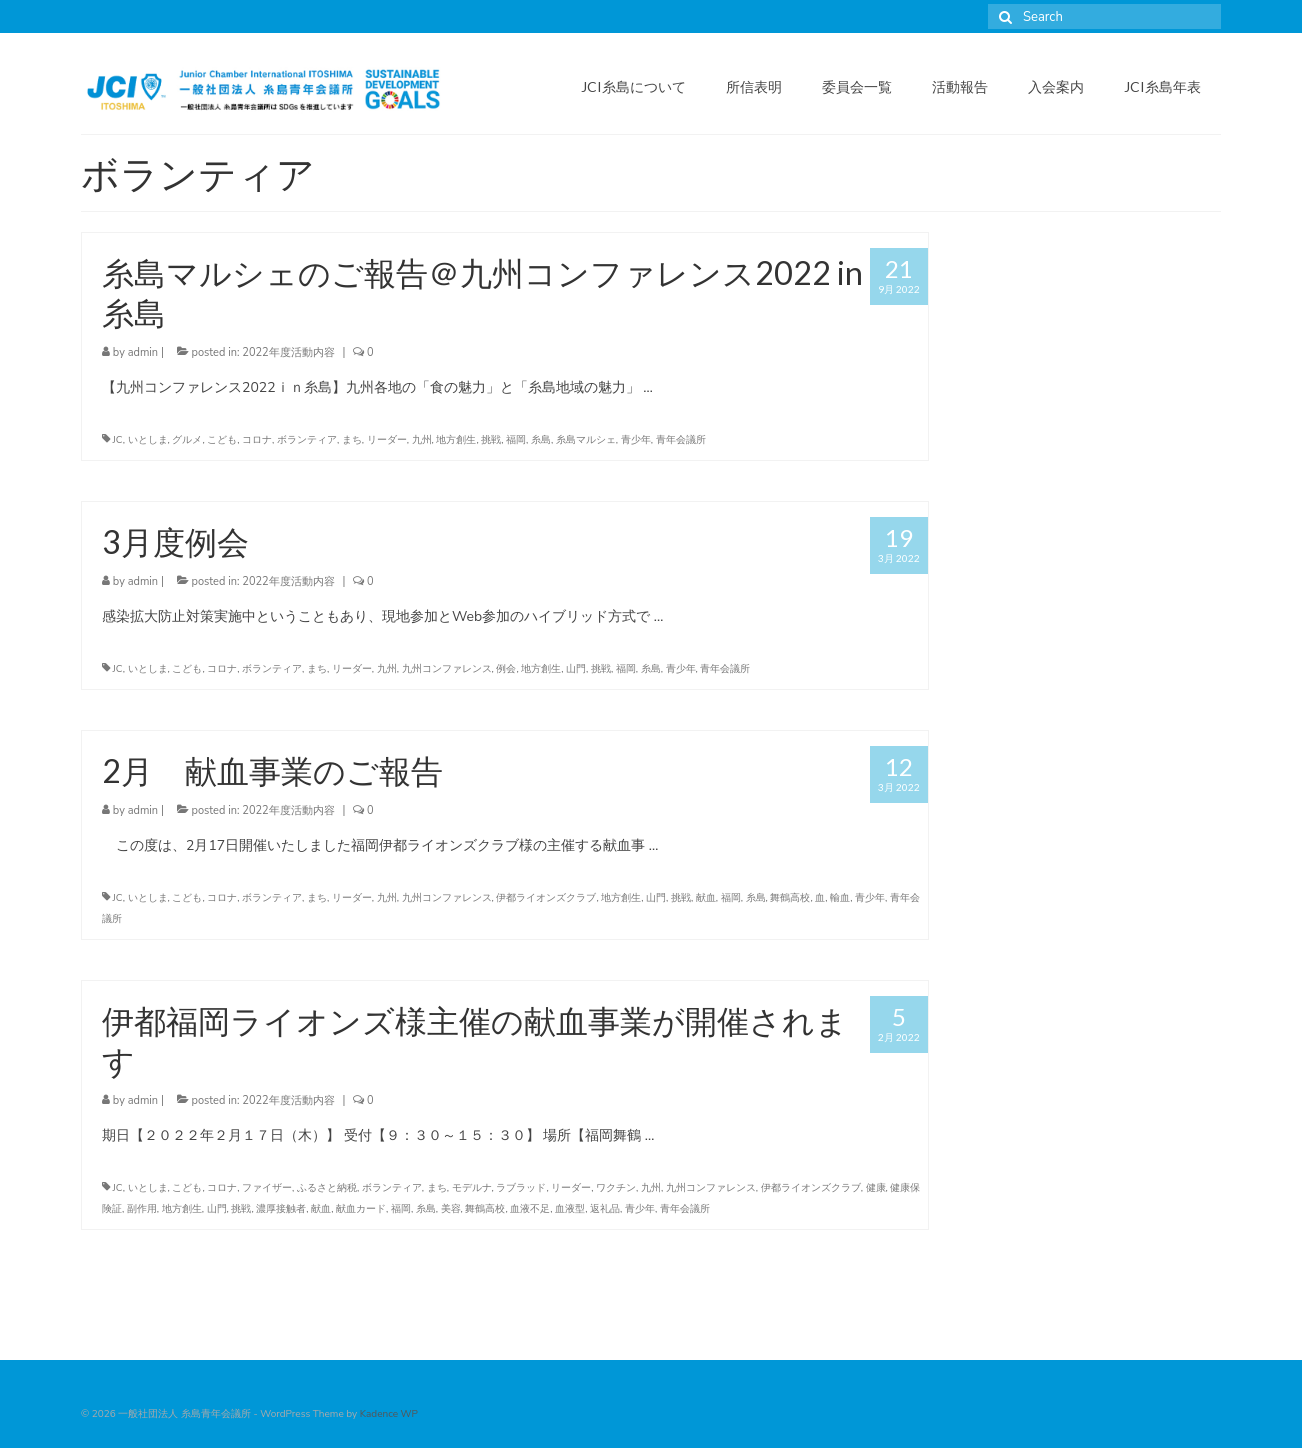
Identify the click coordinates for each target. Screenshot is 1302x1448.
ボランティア (307, 440)
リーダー (387, 440)
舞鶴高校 (790, 898)
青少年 (636, 440)
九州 (422, 440)
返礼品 (605, 1209)
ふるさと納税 (327, 1188)
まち (352, 440)
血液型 (570, 1209)
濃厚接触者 (281, 1209)
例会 (506, 669)
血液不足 (530, 1209)
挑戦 (491, 440)
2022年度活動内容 (288, 352)
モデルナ (472, 1188)
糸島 (541, 440)
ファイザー (267, 1188)
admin (143, 352)
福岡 (516, 440)
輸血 (840, 898)
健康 (876, 1188)
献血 (706, 898)
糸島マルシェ (586, 440)
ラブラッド (521, 1188)
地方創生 (456, 440)
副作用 (142, 1209)
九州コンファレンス (447, 669)
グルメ (187, 440)
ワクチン (616, 1188)
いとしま (148, 440)
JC (118, 440)
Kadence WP (389, 1414)
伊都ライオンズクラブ (546, 898)
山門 (576, 669)
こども (222, 440)
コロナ (257, 440)
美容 (451, 1209)
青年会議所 (681, 440)
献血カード (361, 1209)
